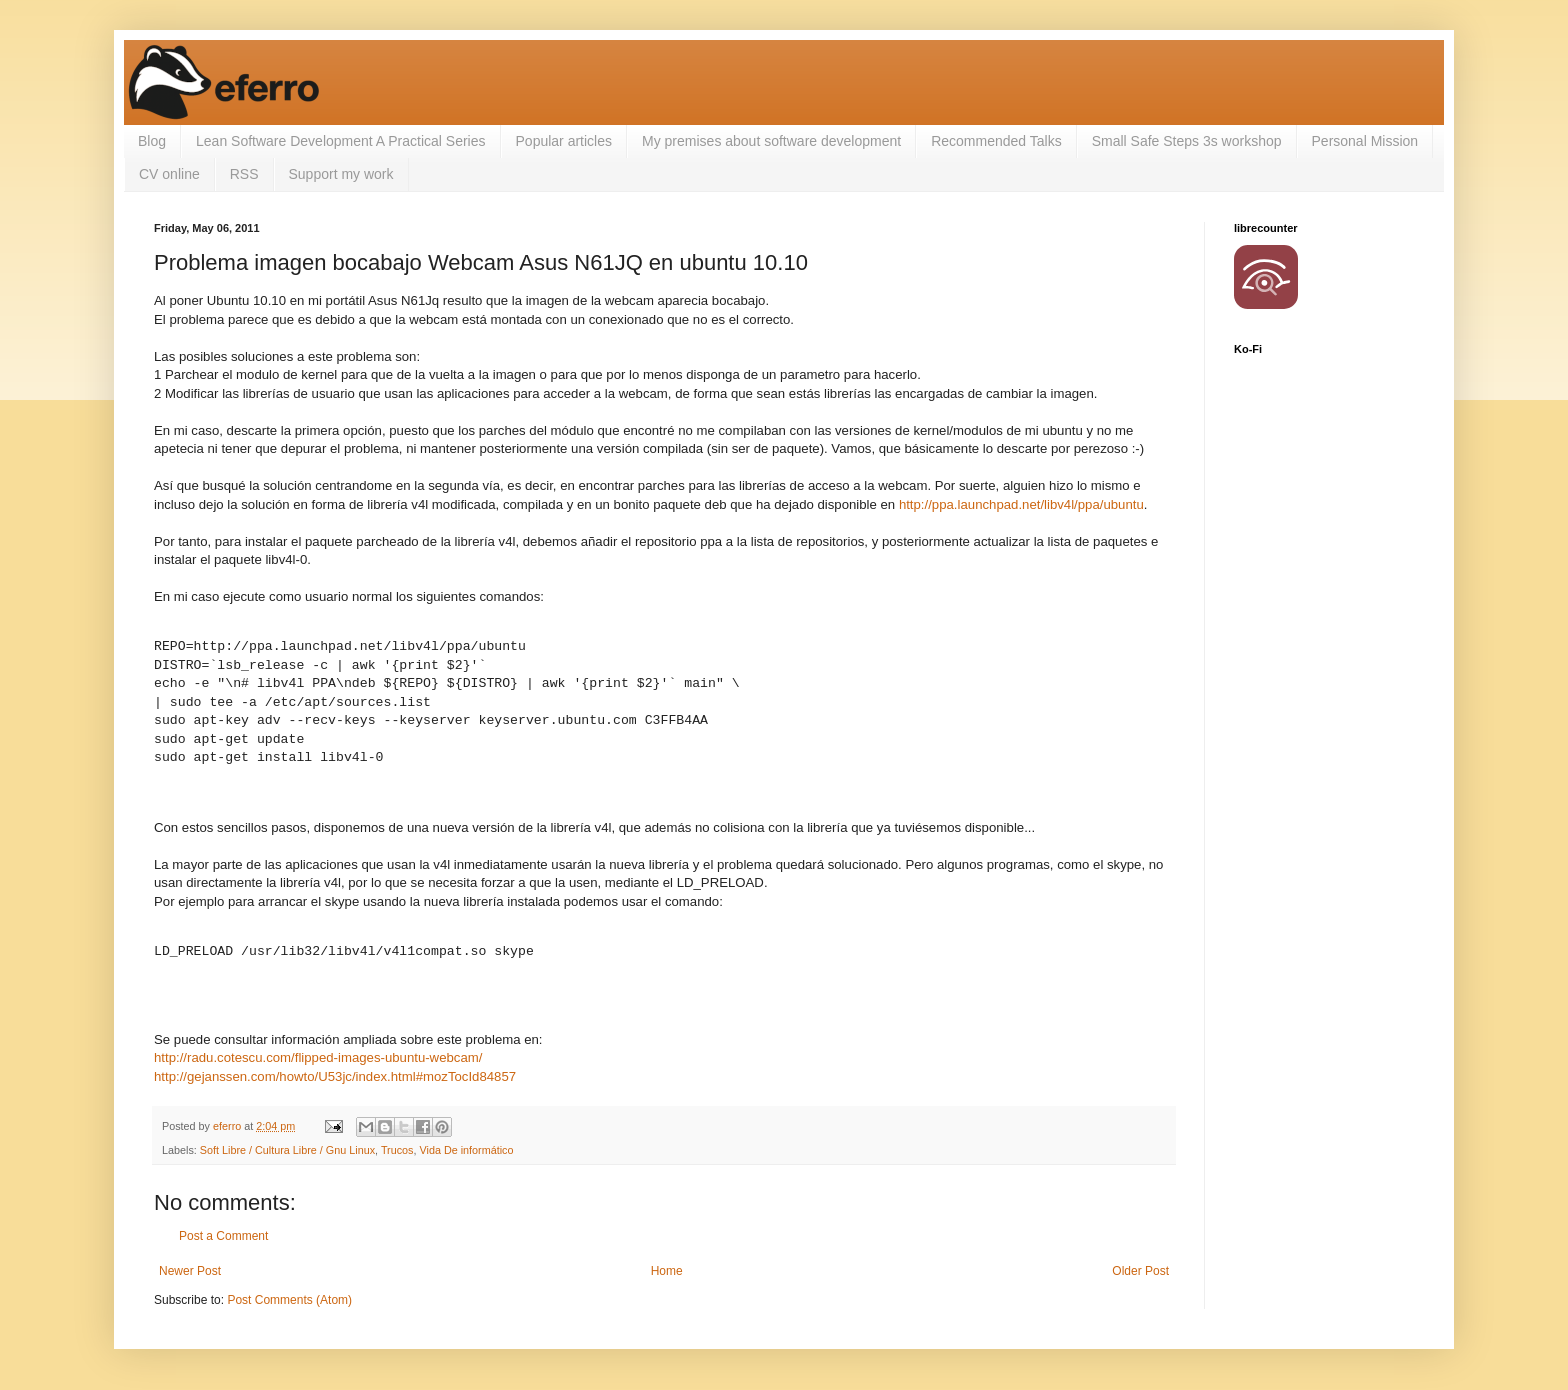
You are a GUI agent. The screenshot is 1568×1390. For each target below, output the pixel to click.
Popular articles (564, 141)
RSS (244, 174)
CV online (169, 174)
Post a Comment (223, 1236)
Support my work (341, 174)
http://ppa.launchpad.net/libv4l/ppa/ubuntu (1021, 504)
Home (667, 1271)
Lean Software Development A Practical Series (341, 141)
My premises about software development (771, 141)
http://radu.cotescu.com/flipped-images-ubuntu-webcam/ (318, 1057)
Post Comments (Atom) (289, 1300)
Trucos (397, 1150)
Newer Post (190, 1271)
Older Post (1140, 1271)
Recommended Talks (996, 141)
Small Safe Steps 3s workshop (1187, 141)
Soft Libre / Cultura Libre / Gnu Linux (287, 1150)
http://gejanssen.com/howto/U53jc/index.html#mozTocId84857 (335, 1076)
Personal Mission (1365, 141)
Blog (152, 141)
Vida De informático (467, 1150)
